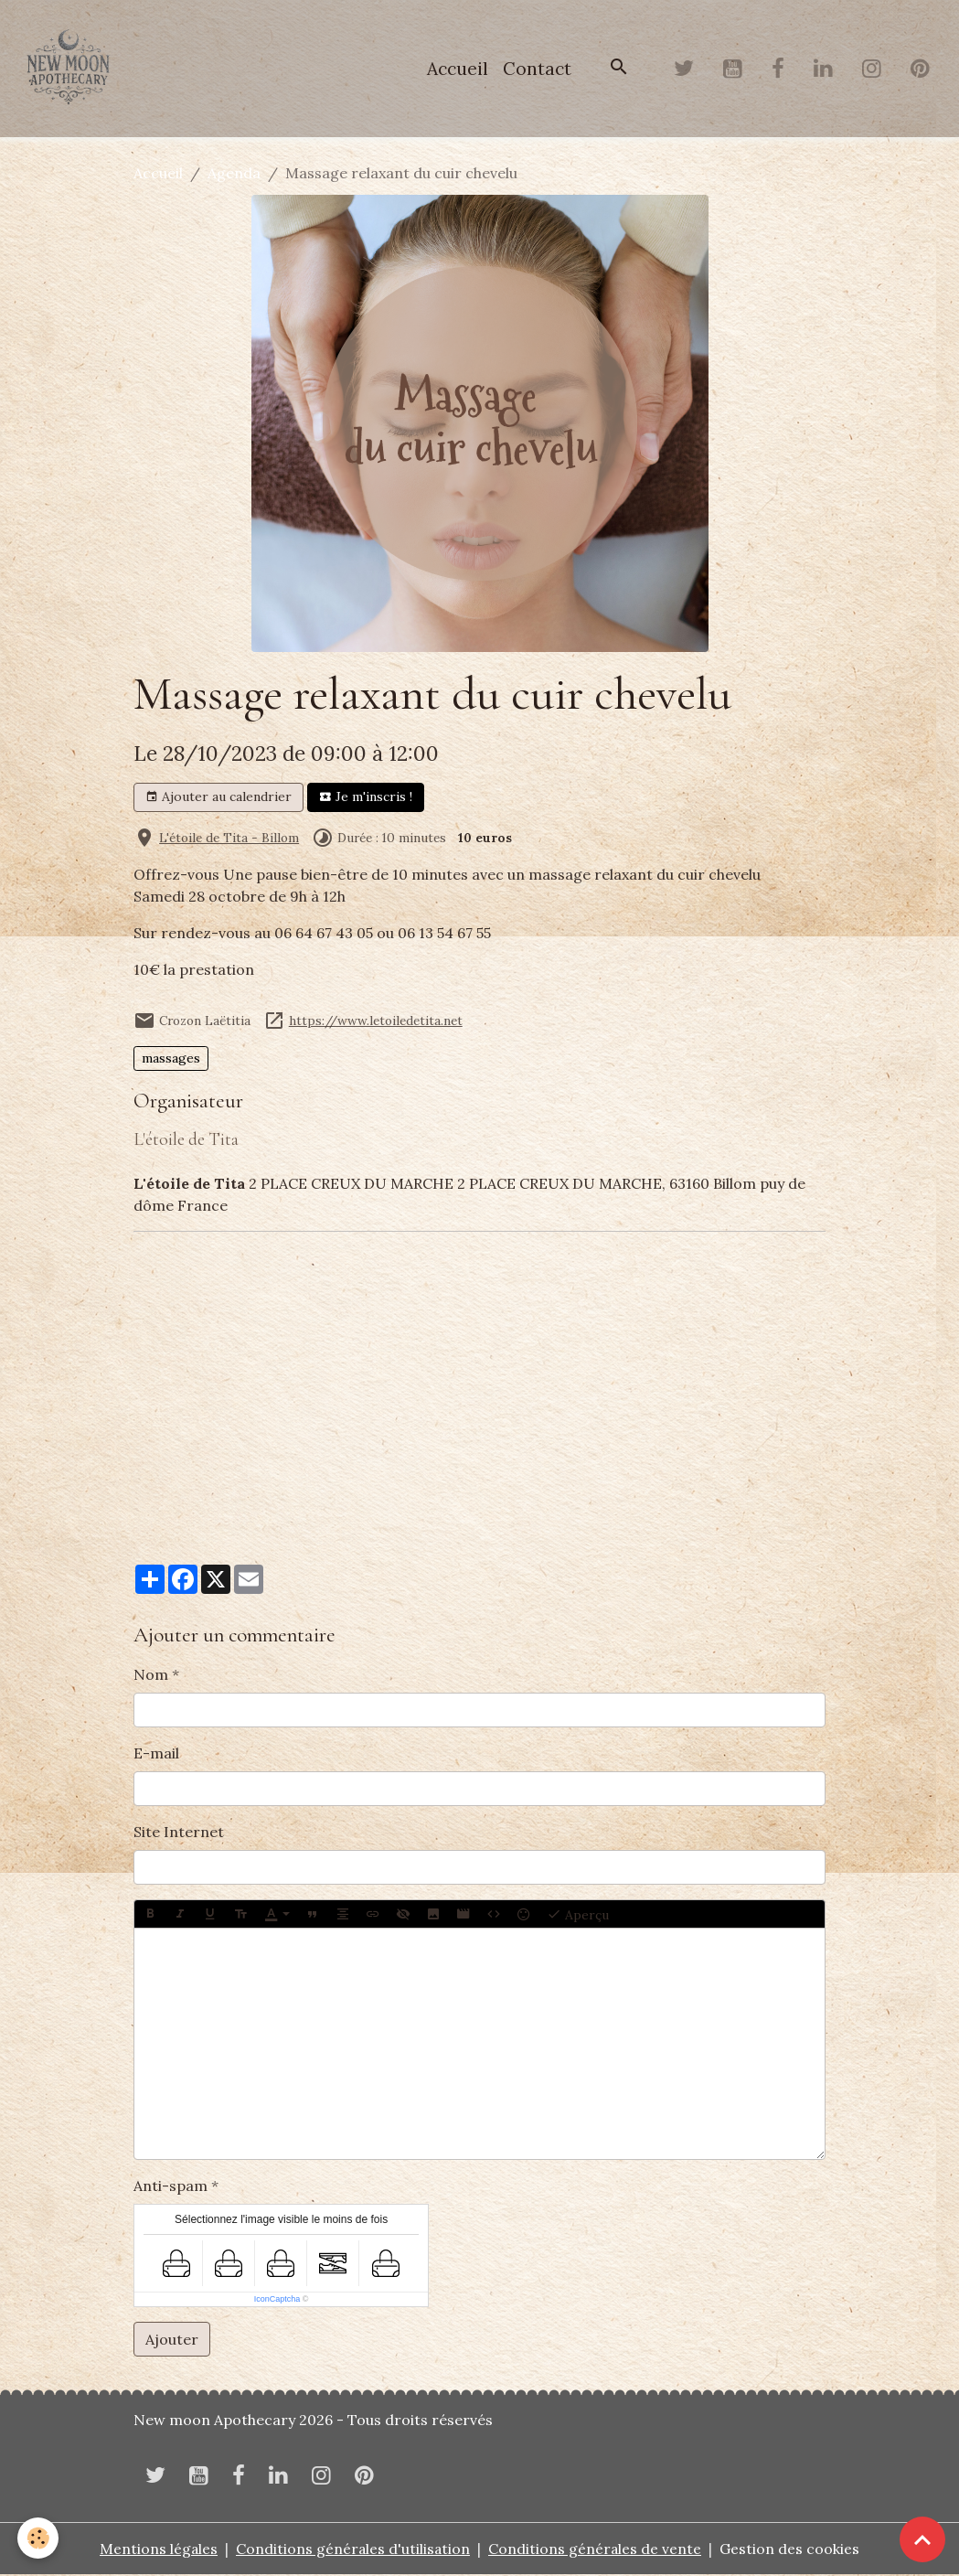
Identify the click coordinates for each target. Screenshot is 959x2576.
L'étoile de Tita (186, 1141)
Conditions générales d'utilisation (353, 2550)
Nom (150, 1675)
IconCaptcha (277, 2299)
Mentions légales (157, 2550)
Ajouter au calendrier (218, 798)
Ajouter (171, 2340)
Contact (537, 69)
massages (171, 1060)
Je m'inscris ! (365, 798)
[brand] (73, 69)
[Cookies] (38, 2538)
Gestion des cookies (791, 2550)
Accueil (457, 69)
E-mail (156, 1754)
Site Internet (178, 1832)
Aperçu (578, 1915)
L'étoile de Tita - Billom (229, 838)
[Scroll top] (922, 2539)
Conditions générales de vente (596, 2550)
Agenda (234, 175)
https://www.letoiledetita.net (376, 1021)
